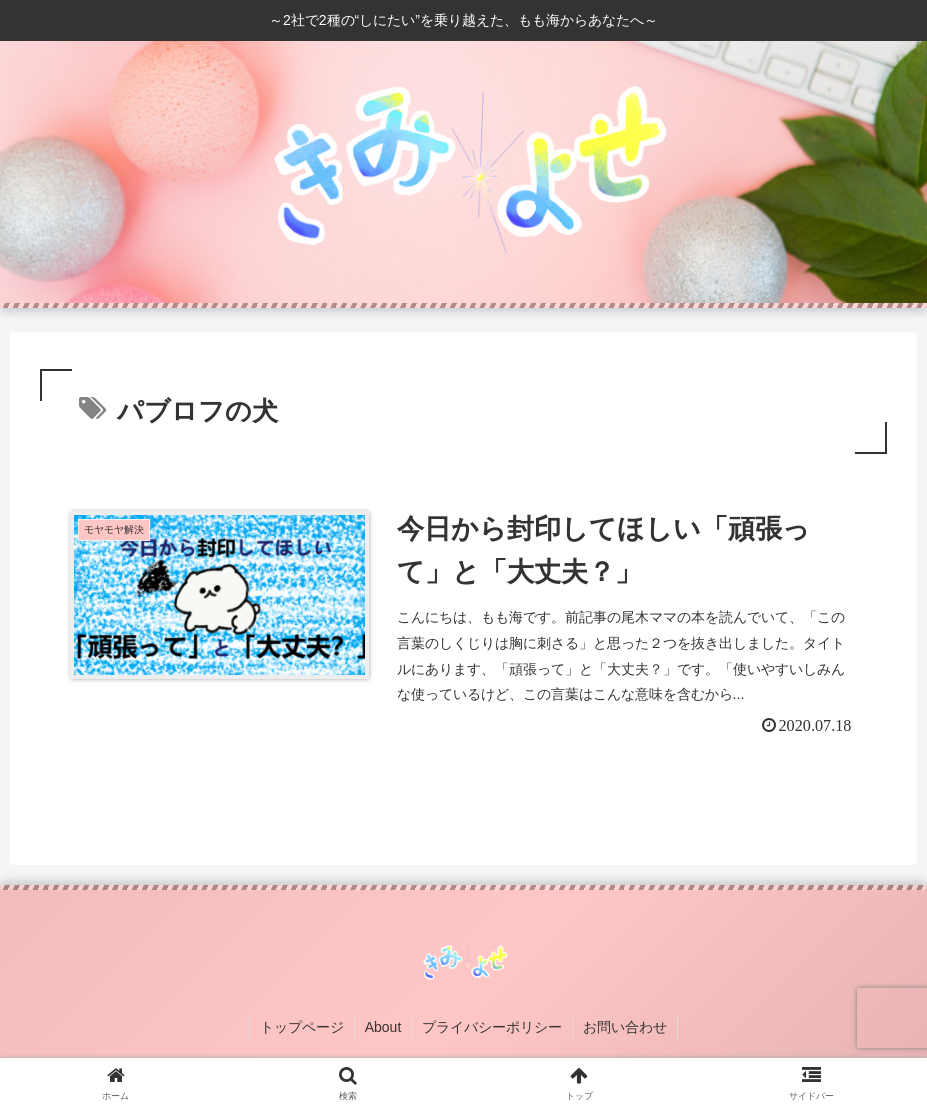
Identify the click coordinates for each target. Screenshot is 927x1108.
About (383, 1027)
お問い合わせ (625, 1027)
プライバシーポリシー (492, 1027)
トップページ (302, 1027)
